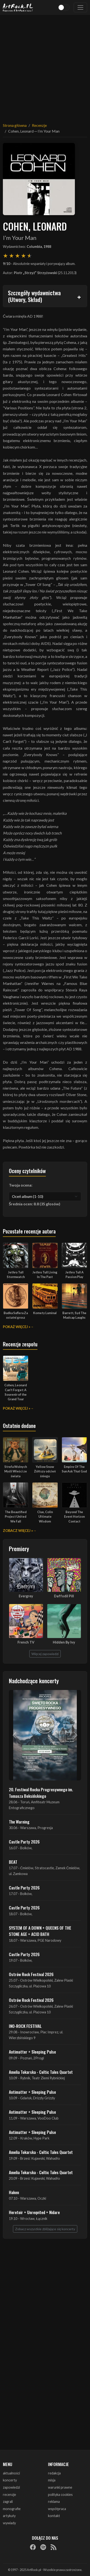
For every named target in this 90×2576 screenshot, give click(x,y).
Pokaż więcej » (16, 1327)
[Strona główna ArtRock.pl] (18, 7)
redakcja (54, 2473)
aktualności (11, 2473)
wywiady (9, 2523)
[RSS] (53, 2547)
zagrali (8, 2501)
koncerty (10, 2480)
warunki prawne (60, 2487)
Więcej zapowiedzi (45, 1654)
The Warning (19, 1821)
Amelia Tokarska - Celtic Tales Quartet (41, 2072)
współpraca (57, 2509)
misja (51, 2480)
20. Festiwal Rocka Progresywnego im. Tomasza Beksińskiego (41, 1792)
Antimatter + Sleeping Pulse (32, 2052)
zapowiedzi (11, 2487)
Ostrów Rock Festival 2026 (31, 1974)
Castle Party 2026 (24, 1841)
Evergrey (26, 1596)
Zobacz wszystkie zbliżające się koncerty (45, 2229)
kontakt (54, 2516)
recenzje (9, 2494)
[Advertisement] (45, 66)
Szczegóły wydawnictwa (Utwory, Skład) (34, 296)
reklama (54, 2501)
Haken (14, 2192)
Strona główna (15, 125)
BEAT (13, 1862)
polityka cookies (60, 2494)
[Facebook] (33, 2547)
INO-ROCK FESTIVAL (25, 2026)
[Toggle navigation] (80, 7)
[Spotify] (43, 2547)
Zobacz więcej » (18, 1531)
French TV (26, 1642)
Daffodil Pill (64, 1596)
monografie (12, 2509)
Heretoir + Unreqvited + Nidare (34, 2212)
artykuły (9, 2516)
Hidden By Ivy (64, 1642)
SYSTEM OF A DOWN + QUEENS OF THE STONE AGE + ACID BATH (40, 1931)
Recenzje (39, 125)
